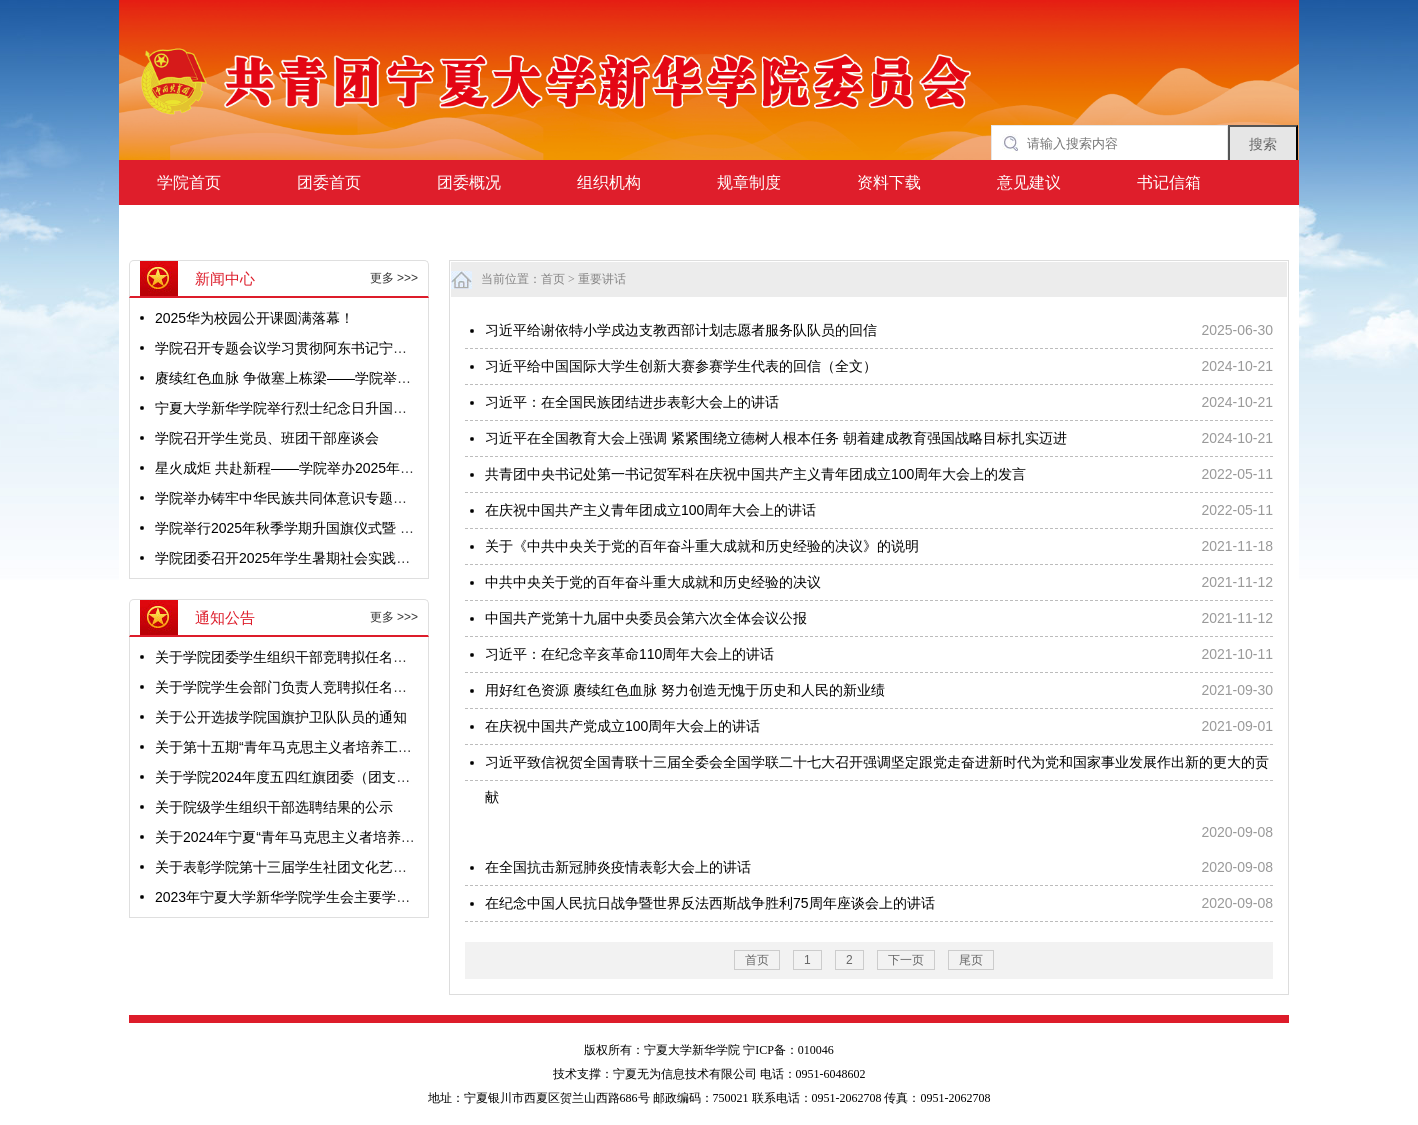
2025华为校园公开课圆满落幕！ (254, 318)
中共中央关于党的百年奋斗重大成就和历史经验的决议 (653, 582)
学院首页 (189, 182)
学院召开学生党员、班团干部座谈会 (267, 438)
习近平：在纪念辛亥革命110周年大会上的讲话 (629, 654)
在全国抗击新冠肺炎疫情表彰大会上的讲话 (618, 867)
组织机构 (609, 182)
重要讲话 (602, 279)
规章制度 (749, 182)
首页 (553, 279)
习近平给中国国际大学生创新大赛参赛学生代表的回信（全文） (681, 366)
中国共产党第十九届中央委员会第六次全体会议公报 (646, 618)
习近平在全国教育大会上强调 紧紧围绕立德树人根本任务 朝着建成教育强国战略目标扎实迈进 (776, 438)
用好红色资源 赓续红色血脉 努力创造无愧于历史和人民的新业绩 (685, 690)
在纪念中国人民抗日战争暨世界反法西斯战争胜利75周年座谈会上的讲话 (710, 903)
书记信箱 (1169, 182)
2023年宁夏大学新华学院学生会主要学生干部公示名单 (324, 897)
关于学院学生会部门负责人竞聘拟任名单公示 (295, 687)
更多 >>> (394, 278)
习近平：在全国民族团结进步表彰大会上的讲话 (632, 402)
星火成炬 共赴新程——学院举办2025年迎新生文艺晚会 (326, 468)
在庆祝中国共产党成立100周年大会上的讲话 (622, 726)
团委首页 (329, 182)
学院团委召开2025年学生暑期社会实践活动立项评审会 (324, 558)
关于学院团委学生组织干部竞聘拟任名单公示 (295, 657)
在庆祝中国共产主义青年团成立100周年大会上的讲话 (650, 510)
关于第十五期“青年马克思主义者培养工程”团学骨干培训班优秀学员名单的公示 (397, 747)
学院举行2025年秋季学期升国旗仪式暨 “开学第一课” (317, 528)
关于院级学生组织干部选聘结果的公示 (274, 807)
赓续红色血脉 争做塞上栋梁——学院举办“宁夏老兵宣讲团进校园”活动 (371, 378)
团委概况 (469, 182)
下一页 (906, 960)
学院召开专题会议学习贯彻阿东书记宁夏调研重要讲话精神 (337, 348)
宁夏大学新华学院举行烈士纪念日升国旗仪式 (295, 408)
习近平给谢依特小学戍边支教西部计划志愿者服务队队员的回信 (681, 330)
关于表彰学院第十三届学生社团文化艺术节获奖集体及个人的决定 (358, 867)
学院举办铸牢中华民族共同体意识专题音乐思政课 (309, 498)
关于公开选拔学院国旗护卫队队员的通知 (281, 717)
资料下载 (889, 182)
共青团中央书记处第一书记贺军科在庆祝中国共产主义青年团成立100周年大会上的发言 (755, 474)
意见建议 (1029, 182)
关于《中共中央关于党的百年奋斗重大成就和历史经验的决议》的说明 (702, 546)
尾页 (971, 960)
